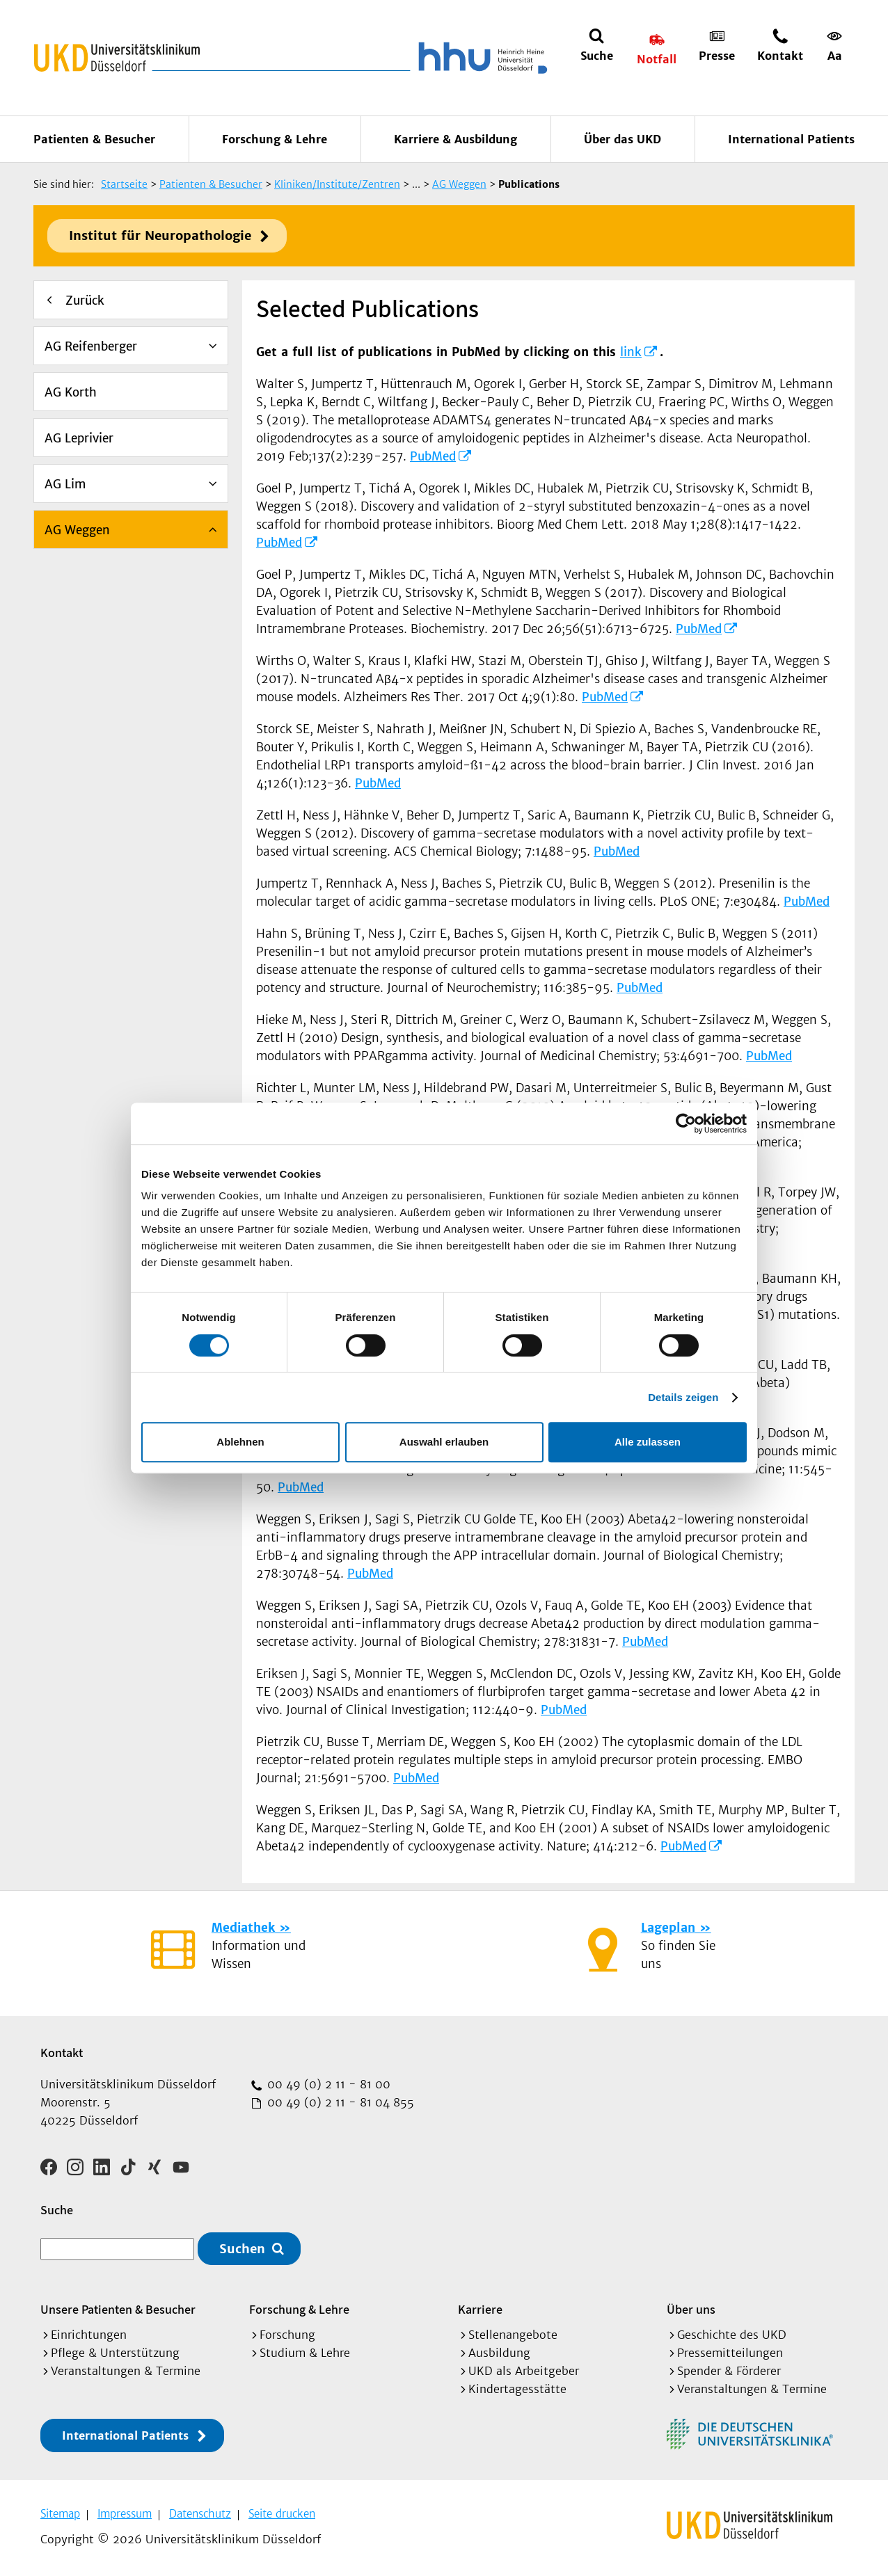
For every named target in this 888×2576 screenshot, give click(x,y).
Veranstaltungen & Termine (125, 2371)
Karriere (480, 2309)
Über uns (691, 2309)
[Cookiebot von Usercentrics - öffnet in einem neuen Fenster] (686, 1123)
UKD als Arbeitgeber (523, 2371)
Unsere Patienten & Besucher (118, 2309)
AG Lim (65, 484)
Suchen (242, 2249)
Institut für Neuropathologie (160, 235)
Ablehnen (240, 1442)
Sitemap (60, 2513)
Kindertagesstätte (517, 2389)
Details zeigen (683, 1397)
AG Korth (71, 392)
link (631, 352)
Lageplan (668, 1927)
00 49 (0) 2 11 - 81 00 (327, 2084)
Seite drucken (281, 2513)
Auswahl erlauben (444, 1442)
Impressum (124, 2513)
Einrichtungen (89, 2335)
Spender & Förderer (729, 2371)
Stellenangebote (512, 2335)
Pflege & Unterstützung (115, 2353)
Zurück (84, 300)
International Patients (791, 139)
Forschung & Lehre (274, 139)
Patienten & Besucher (94, 139)
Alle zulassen (648, 1442)
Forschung (287, 2335)
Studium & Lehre (305, 2353)
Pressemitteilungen (730, 2353)
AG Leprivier (79, 438)
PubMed (433, 456)
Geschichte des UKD (731, 2335)
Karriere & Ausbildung (455, 139)
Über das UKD (622, 139)
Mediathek (243, 1927)
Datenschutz (200, 2513)
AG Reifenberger (91, 346)
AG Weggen (77, 530)
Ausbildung (499, 2353)
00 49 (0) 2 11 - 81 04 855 (339, 2102)
